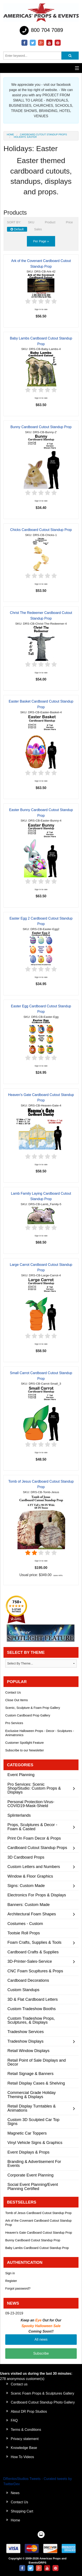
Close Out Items (16, 1700)
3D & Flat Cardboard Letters (32, 1999)
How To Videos (22, 2457)
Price (69, 222)
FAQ (14, 2420)
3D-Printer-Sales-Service (29, 1961)
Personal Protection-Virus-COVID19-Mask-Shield (30, 1803)
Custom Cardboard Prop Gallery (27, 1715)
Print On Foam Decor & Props (34, 1838)
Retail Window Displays (28, 2050)
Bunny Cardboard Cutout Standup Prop (41, 427)
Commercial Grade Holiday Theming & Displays (31, 2094)
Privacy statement (24, 2439)
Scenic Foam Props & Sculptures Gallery (42, 2393)
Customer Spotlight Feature (24, 1742)
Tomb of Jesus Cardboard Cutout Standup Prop (38, 2213)
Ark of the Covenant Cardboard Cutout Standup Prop (38, 2222)
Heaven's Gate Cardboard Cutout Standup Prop (38, 2232)
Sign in (10, 2273)
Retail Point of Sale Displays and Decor (36, 2062)
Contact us (19, 2384)
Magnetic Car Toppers (27, 2133)
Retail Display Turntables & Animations (31, 2108)
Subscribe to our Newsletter (24, 1750)
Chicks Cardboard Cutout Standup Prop (41, 530)
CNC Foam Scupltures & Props (35, 1971)
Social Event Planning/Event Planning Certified (32, 2186)
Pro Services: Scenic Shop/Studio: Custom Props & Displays (34, 1788)
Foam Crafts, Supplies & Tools (34, 1942)
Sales (38, 229)
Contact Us (13, 1692)
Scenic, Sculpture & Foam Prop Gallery (32, 1707)
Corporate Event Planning (30, 2175)
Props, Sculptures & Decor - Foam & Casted (32, 1826)
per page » (41, 241)
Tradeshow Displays (25, 2041)
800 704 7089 (41, 30)
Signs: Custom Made (26, 1885)
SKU (31, 222)
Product (50, 222)
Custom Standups (23, 1989)
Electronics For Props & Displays (36, 1895)
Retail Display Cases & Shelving (36, 2083)
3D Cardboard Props (25, 1857)
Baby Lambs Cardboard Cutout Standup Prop (37, 2248)
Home (10, 134)
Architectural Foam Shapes (31, 1914)
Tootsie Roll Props (23, 1933)
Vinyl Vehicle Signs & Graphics (34, 2142)
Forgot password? (17, 2288)
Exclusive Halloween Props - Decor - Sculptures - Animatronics (39, 1733)
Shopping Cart (22, 2511)
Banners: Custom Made (28, 1904)
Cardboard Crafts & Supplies (33, 1952)
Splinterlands (19, 1815)
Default (17, 229)
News (15, 2493)
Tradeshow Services (25, 2031)
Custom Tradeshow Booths (31, 2008)
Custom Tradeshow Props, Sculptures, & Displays (31, 2020)
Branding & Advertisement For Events (34, 2163)
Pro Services (14, 1723)
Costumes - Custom (25, 1923)
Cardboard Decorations (28, 1980)
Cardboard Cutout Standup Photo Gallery (43, 2402)
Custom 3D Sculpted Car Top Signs (33, 2121)
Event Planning (21, 1774)
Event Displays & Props (28, 2152)
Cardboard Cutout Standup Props (43, 134)
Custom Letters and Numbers (33, 1866)
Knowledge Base (24, 2448)
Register (11, 2281)
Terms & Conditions (26, 2429)
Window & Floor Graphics (30, 1876)
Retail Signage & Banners (30, 2073)
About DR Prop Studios (29, 2411)
